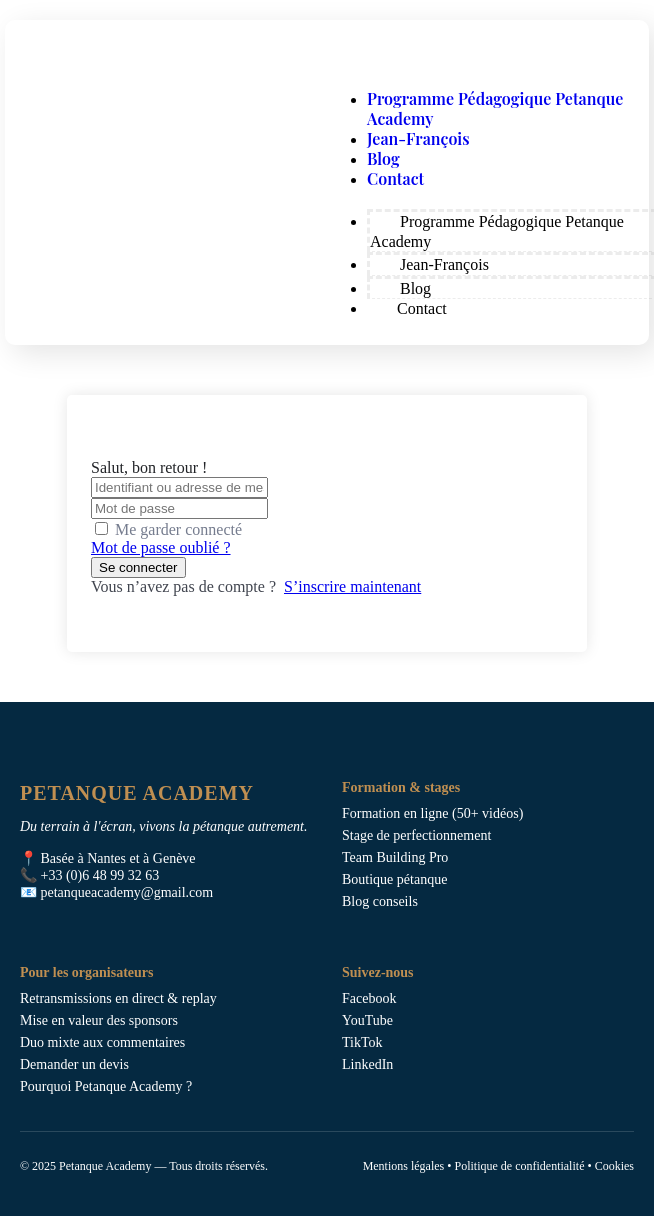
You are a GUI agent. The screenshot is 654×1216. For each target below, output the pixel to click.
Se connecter (138, 567)
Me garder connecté (178, 529)
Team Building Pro (395, 857)
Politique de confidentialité (519, 1166)
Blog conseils (380, 901)
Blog (383, 158)
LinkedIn (367, 1064)
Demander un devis (74, 1064)
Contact (395, 178)
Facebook (369, 998)
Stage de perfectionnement (416, 835)
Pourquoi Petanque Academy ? (106, 1086)
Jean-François (418, 138)
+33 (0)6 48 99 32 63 (100, 875)
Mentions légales (404, 1166)
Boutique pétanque (394, 879)
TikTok (362, 1042)
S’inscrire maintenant (352, 586)
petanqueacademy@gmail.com (127, 892)
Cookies (614, 1166)
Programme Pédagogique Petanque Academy (495, 108)
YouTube (367, 1020)
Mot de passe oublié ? (161, 547)
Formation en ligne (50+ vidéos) (432, 813)
